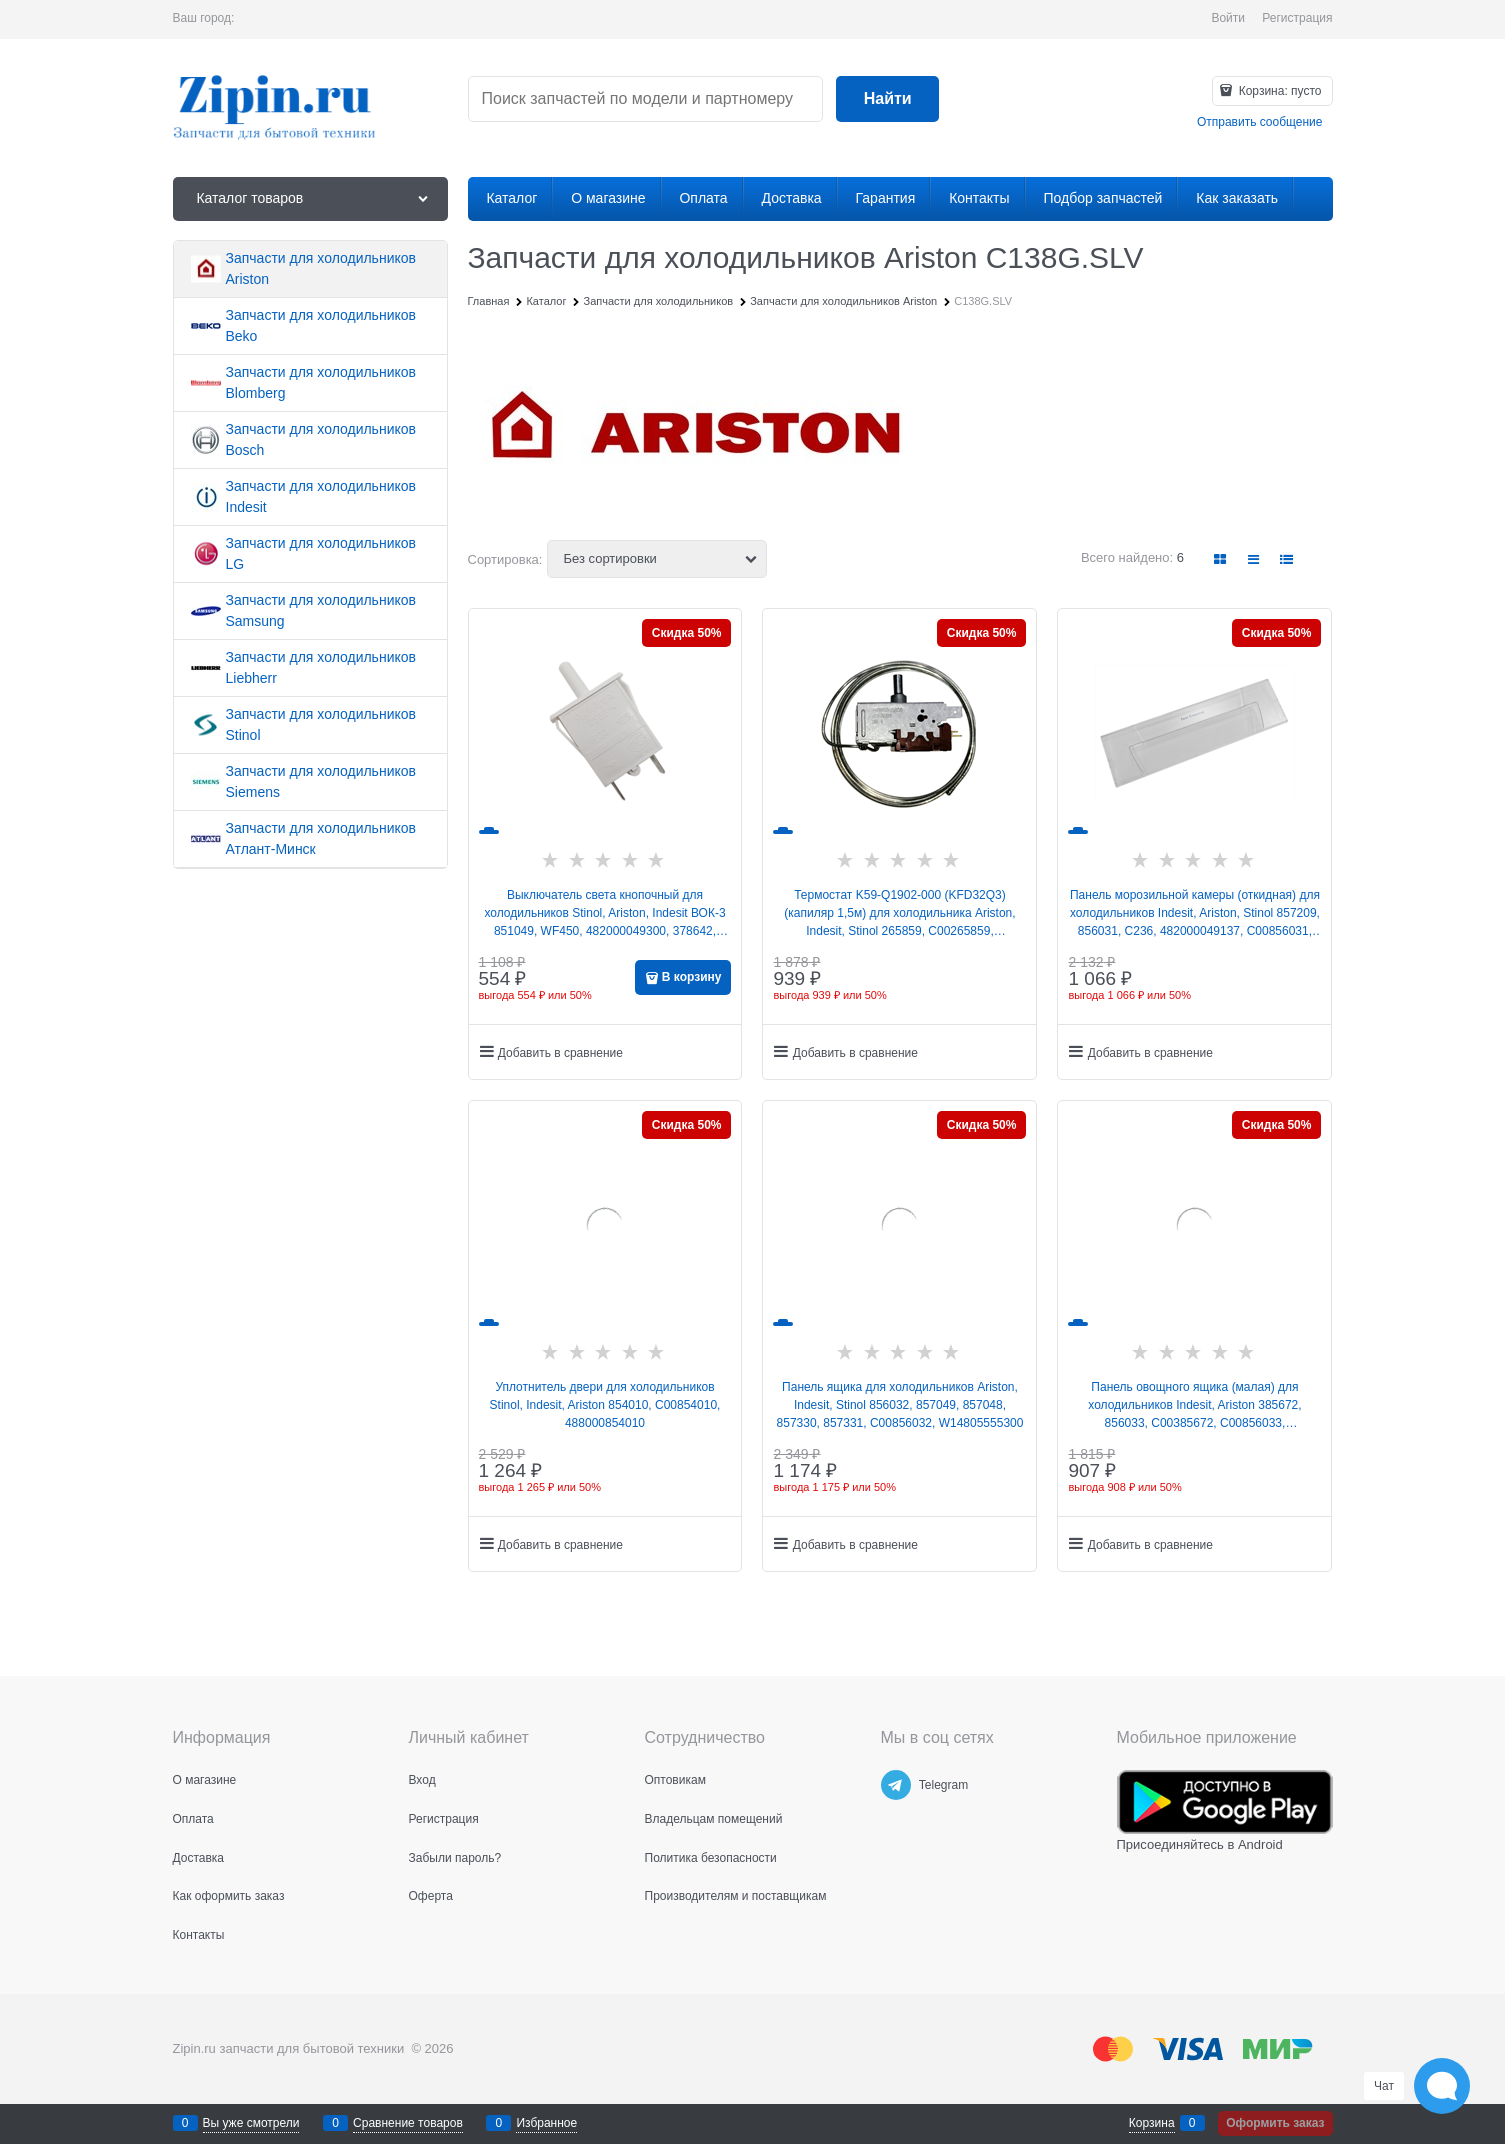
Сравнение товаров (408, 2123)
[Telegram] (896, 1785)
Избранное (546, 2123)
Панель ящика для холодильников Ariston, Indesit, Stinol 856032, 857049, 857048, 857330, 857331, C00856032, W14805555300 (900, 1405)
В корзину (692, 977)
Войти (1228, 18)
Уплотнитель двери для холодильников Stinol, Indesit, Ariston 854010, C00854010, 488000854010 (605, 1405)
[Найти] (887, 99)
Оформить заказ (1275, 2123)
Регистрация (1297, 18)
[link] (1220, 559)
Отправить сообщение (1260, 122)
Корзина (1152, 2123)
